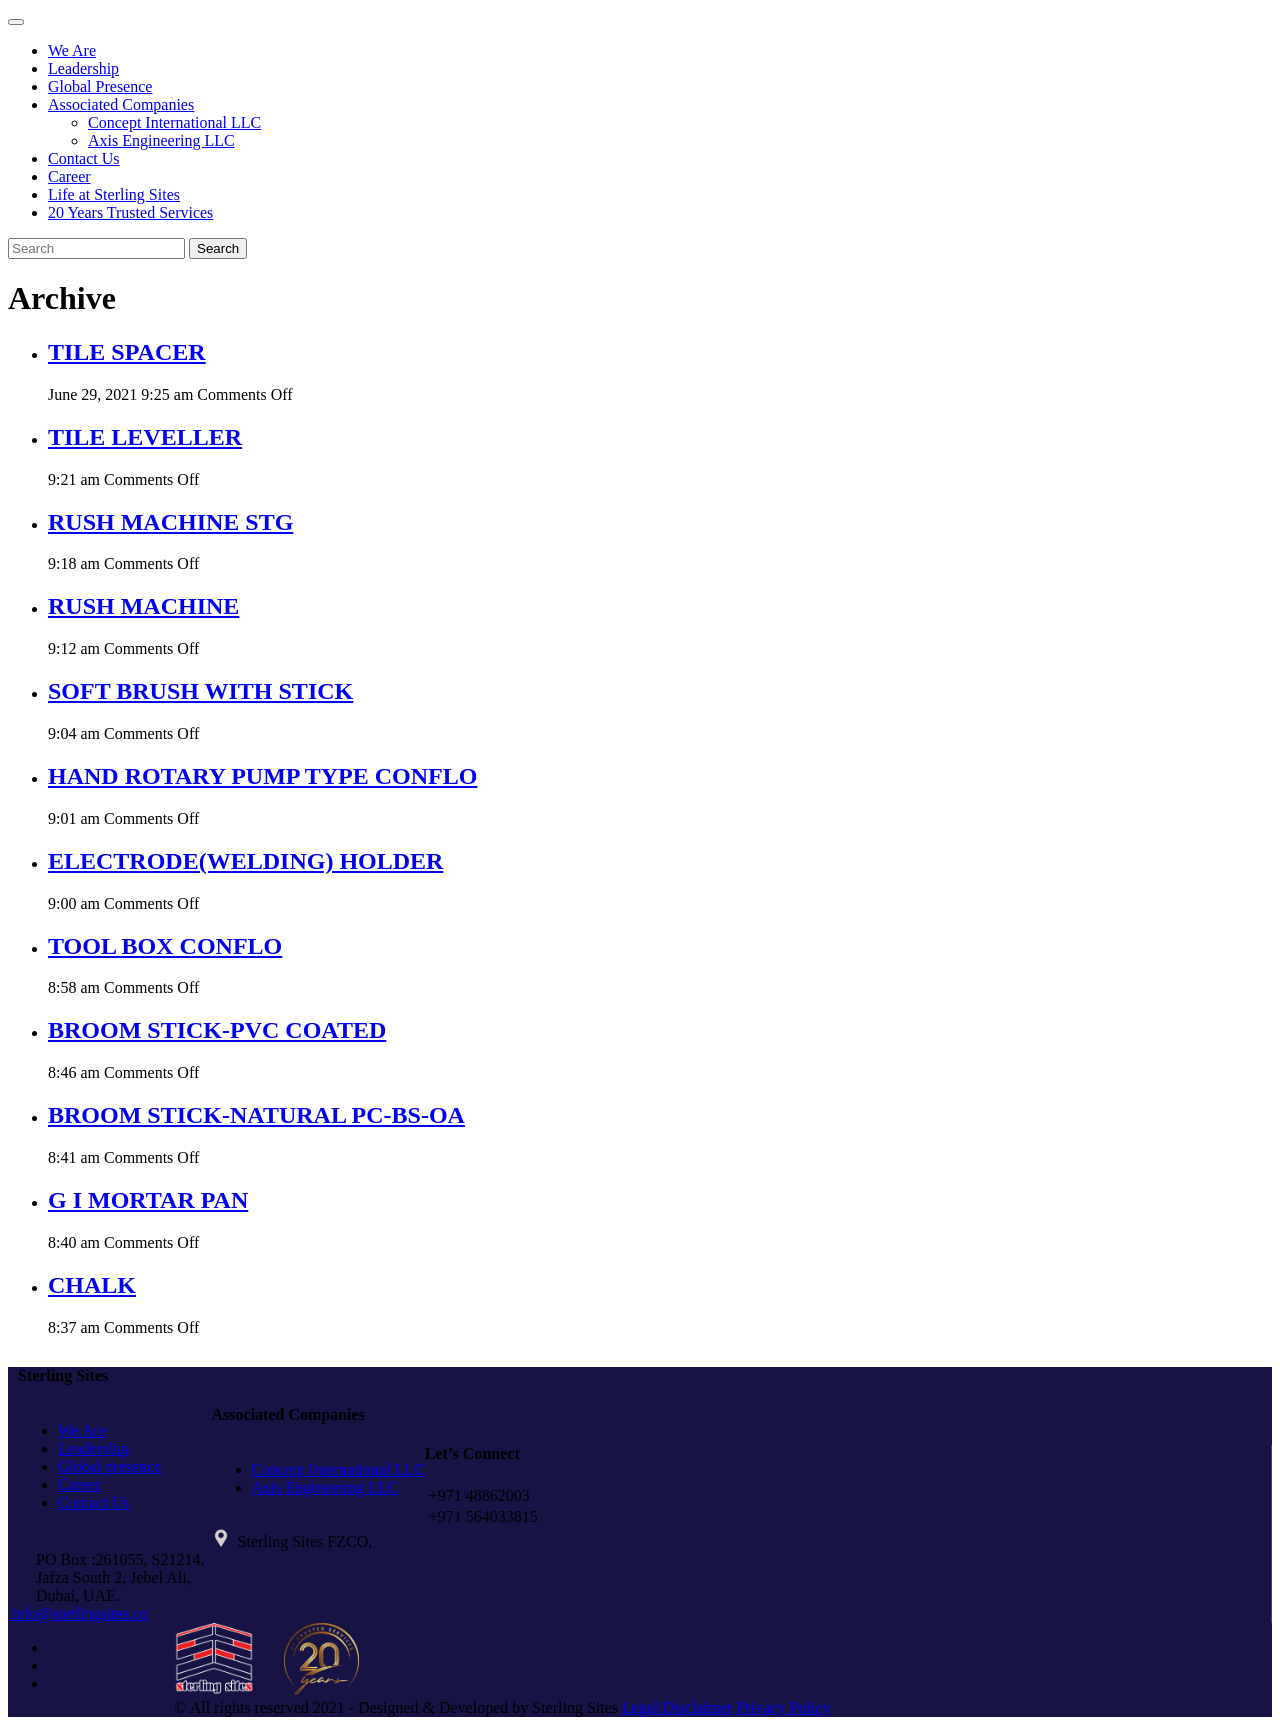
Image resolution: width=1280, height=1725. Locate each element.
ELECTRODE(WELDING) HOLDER (245, 861)
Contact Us (84, 158)
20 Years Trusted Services (130, 212)
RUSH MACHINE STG (170, 522)
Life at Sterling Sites (114, 194)
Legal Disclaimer (677, 1707)
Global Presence (100, 86)
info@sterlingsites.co (78, 1613)
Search (218, 248)
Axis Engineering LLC (161, 140)
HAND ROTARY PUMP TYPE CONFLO (262, 776)
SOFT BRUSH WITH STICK (200, 691)
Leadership (83, 68)
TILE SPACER (127, 352)
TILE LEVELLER (145, 437)
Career (69, 176)
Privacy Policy (784, 1707)
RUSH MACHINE (143, 606)
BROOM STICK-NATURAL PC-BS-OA (256, 1115)
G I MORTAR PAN (148, 1200)
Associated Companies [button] (121, 104)
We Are (72, 50)
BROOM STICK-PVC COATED (217, 1030)
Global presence (110, 1466)
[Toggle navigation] (16, 22)
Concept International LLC (174, 122)
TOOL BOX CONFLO (165, 946)
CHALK (92, 1285)
